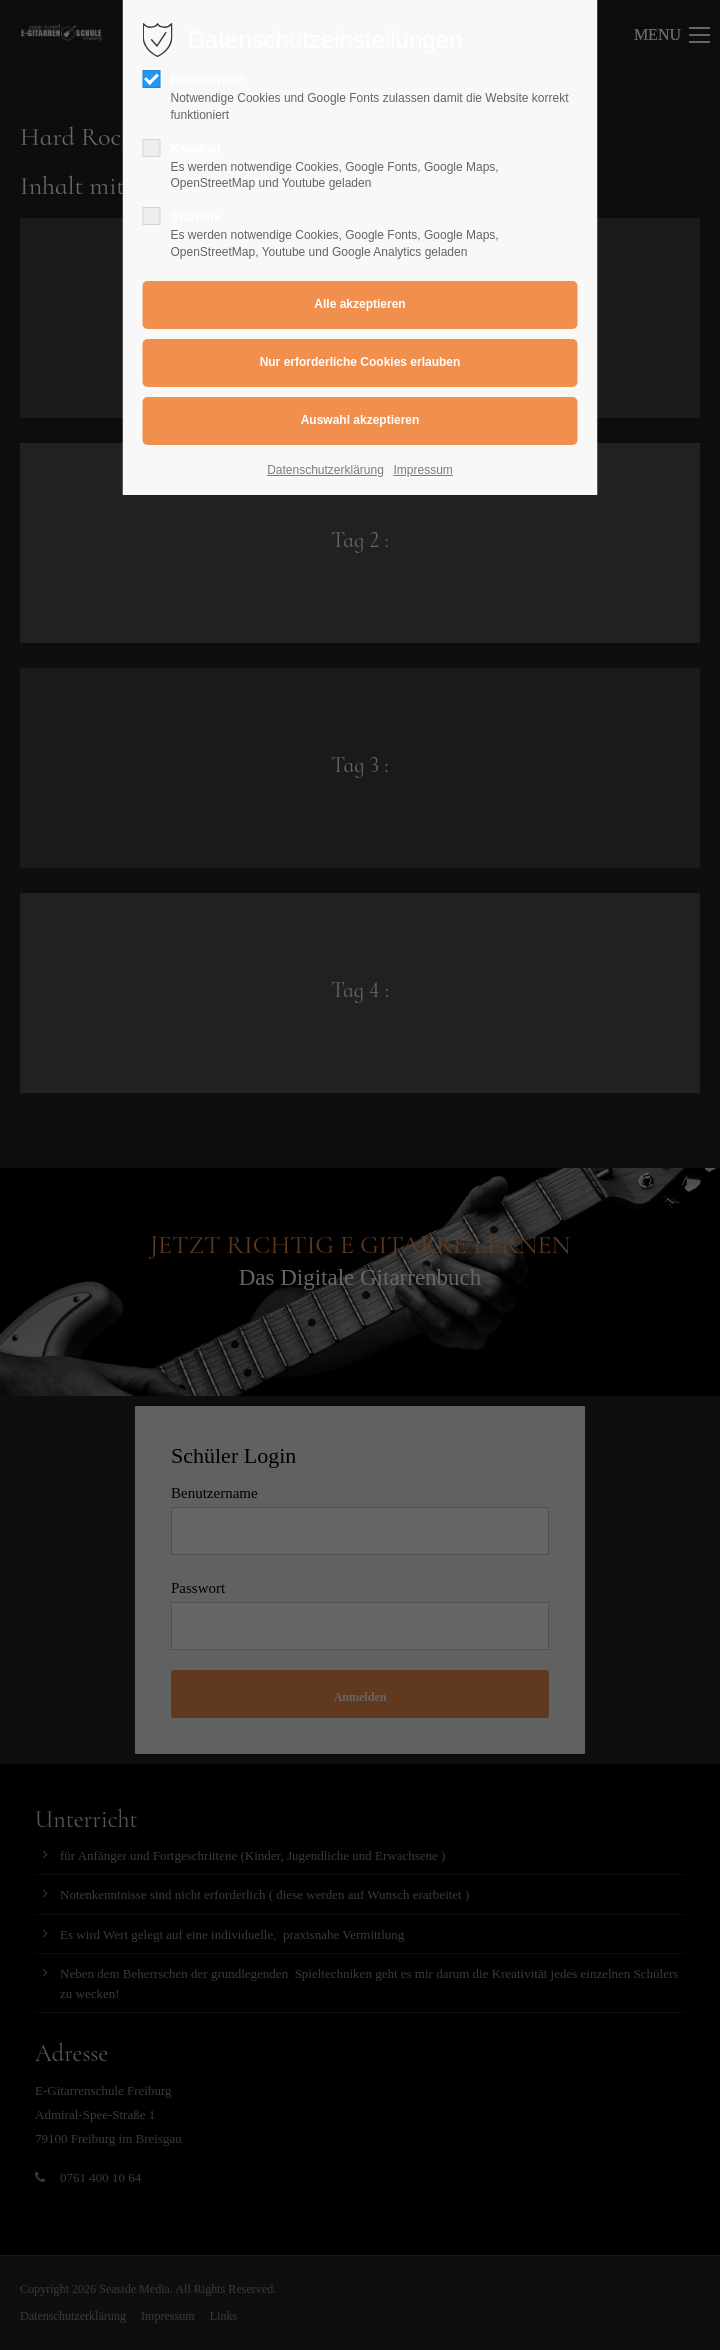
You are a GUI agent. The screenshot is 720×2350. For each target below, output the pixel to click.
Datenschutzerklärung (325, 470)
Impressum (423, 470)
